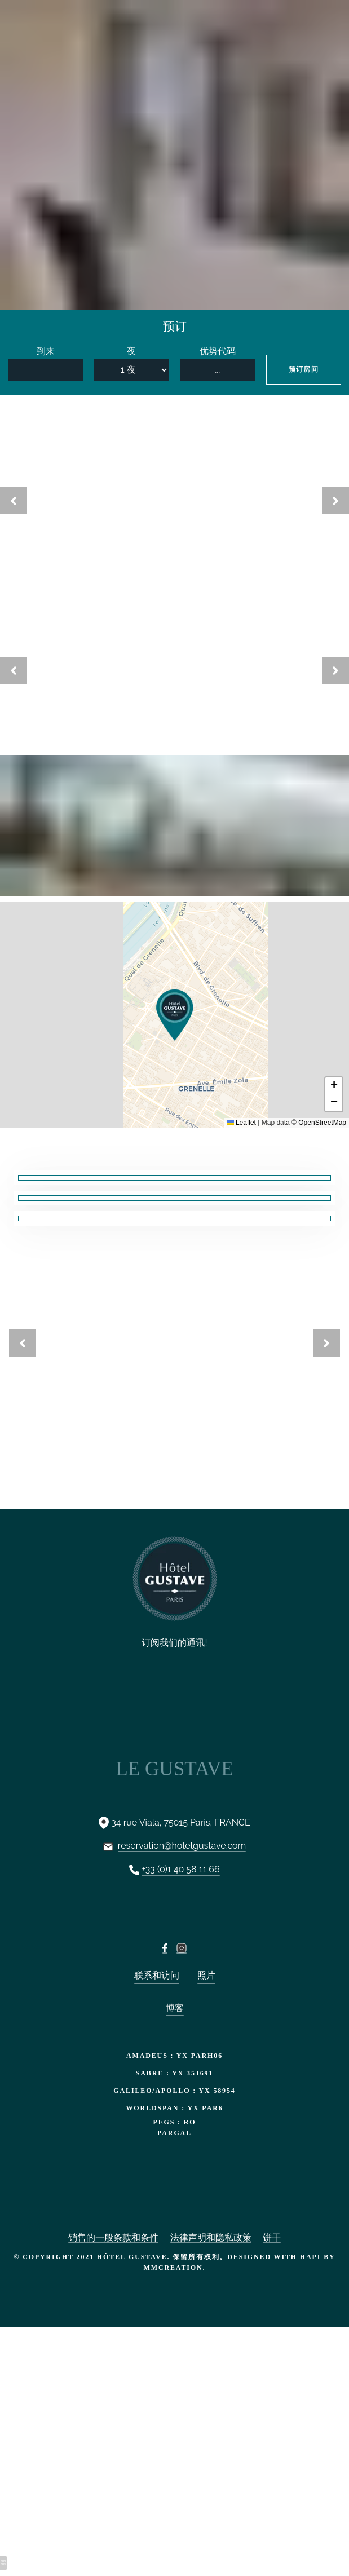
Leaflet (241, 1122)
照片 (206, 1975)
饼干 (272, 2237)
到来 (46, 351)
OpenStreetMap (322, 1122)
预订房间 (304, 369)
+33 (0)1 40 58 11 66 (180, 1869)
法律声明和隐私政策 (210, 2237)
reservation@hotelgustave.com (182, 1845)
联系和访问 (156, 1975)
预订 (175, 326)
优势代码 (218, 351)
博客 (175, 2008)
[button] (174, 1015)
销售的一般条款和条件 (113, 2237)
